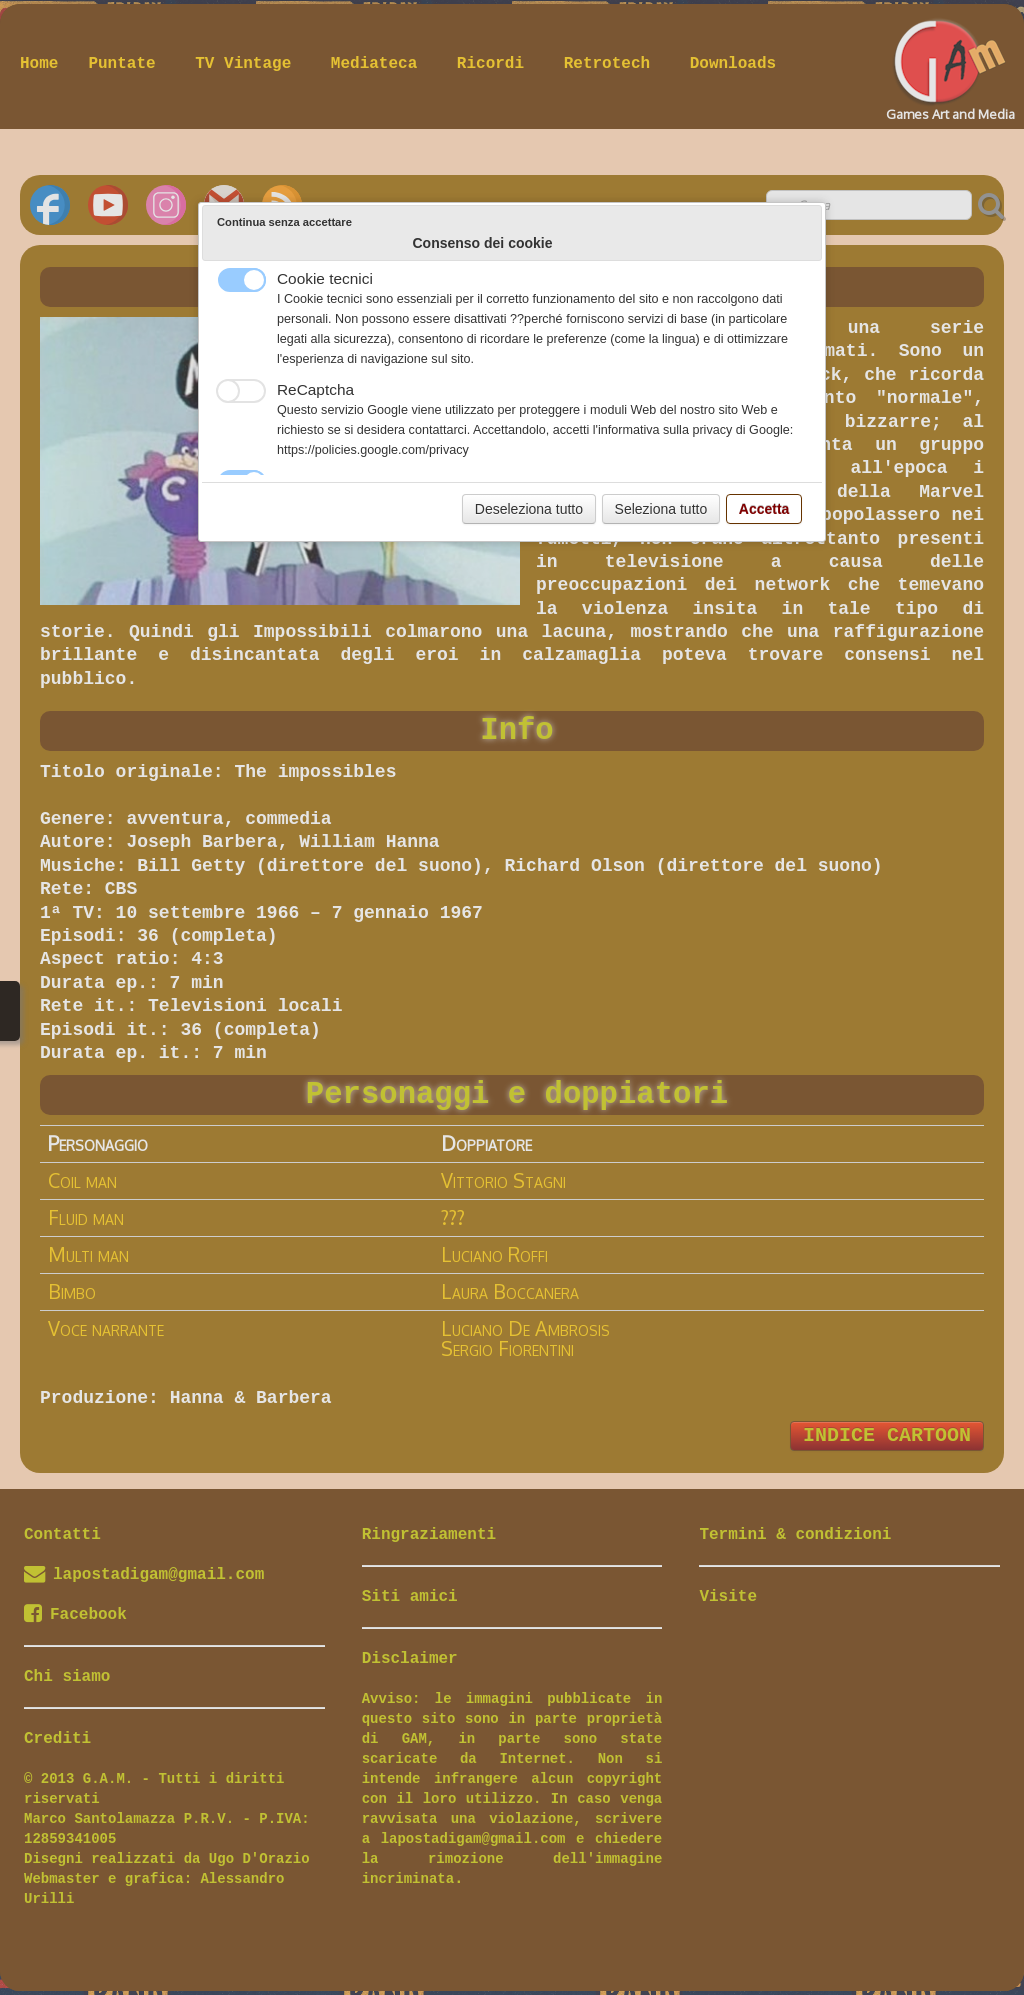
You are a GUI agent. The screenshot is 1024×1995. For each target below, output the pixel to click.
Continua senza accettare (284, 222)
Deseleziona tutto (529, 509)
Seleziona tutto (661, 509)
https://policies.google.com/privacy (373, 450)
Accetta (764, 509)
